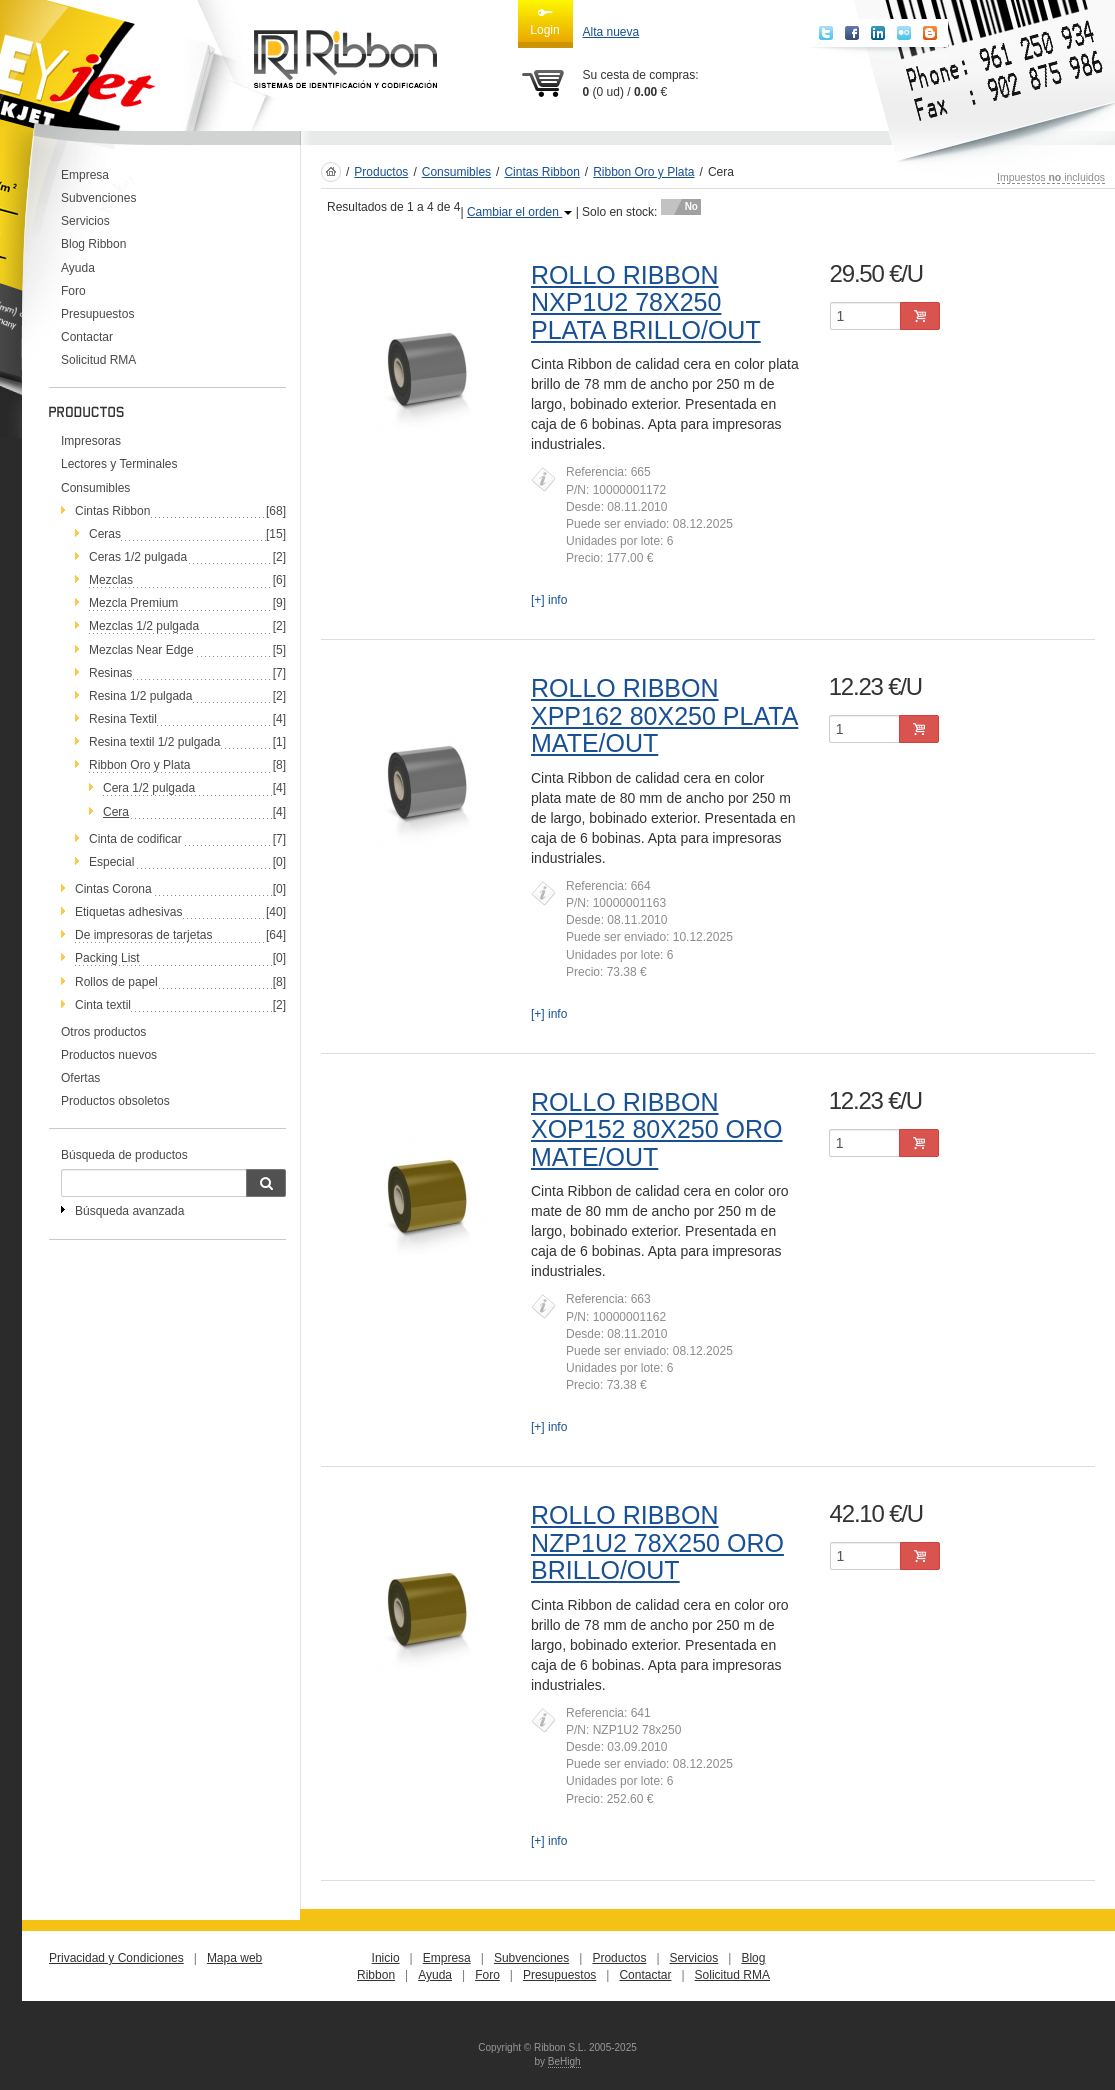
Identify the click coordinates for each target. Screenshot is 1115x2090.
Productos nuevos (109, 1055)
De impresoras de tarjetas (143, 935)
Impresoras (91, 441)
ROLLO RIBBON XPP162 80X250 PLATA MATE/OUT (664, 715)
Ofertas (80, 1078)
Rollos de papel (116, 982)
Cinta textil (103, 1005)
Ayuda (78, 268)
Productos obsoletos (115, 1101)
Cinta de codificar (135, 839)
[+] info (549, 600)
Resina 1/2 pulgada (140, 696)
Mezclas (111, 580)
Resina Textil (123, 719)
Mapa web (234, 1958)
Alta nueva (611, 32)
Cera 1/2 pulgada (149, 788)
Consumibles (95, 488)
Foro (73, 291)
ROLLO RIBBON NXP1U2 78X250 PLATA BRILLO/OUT (646, 302)
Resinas (110, 673)
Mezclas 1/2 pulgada (144, 626)
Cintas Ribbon (112, 511)
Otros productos (103, 1032)
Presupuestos (97, 314)
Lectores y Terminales (119, 464)
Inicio (386, 1958)
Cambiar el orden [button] (519, 212)
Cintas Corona (113, 889)
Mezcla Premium (133, 603)
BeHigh (564, 2061)
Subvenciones (98, 198)
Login (544, 21)
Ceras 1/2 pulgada (138, 557)
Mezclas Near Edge (141, 650)
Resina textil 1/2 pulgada (154, 742)
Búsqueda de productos (124, 1155)
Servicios (85, 221)
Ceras (105, 534)
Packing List (107, 958)
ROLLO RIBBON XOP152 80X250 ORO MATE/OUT (657, 1129)
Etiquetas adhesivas (128, 912)
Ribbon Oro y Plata (139, 765)
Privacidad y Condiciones (116, 1958)
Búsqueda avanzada (129, 1211)
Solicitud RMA (98, 360)
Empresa (85, 175)
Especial (111, 862)
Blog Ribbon (93, 244)
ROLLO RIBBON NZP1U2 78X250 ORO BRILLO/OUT (657, 1542)
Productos (381, 172)
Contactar (87, 337)
